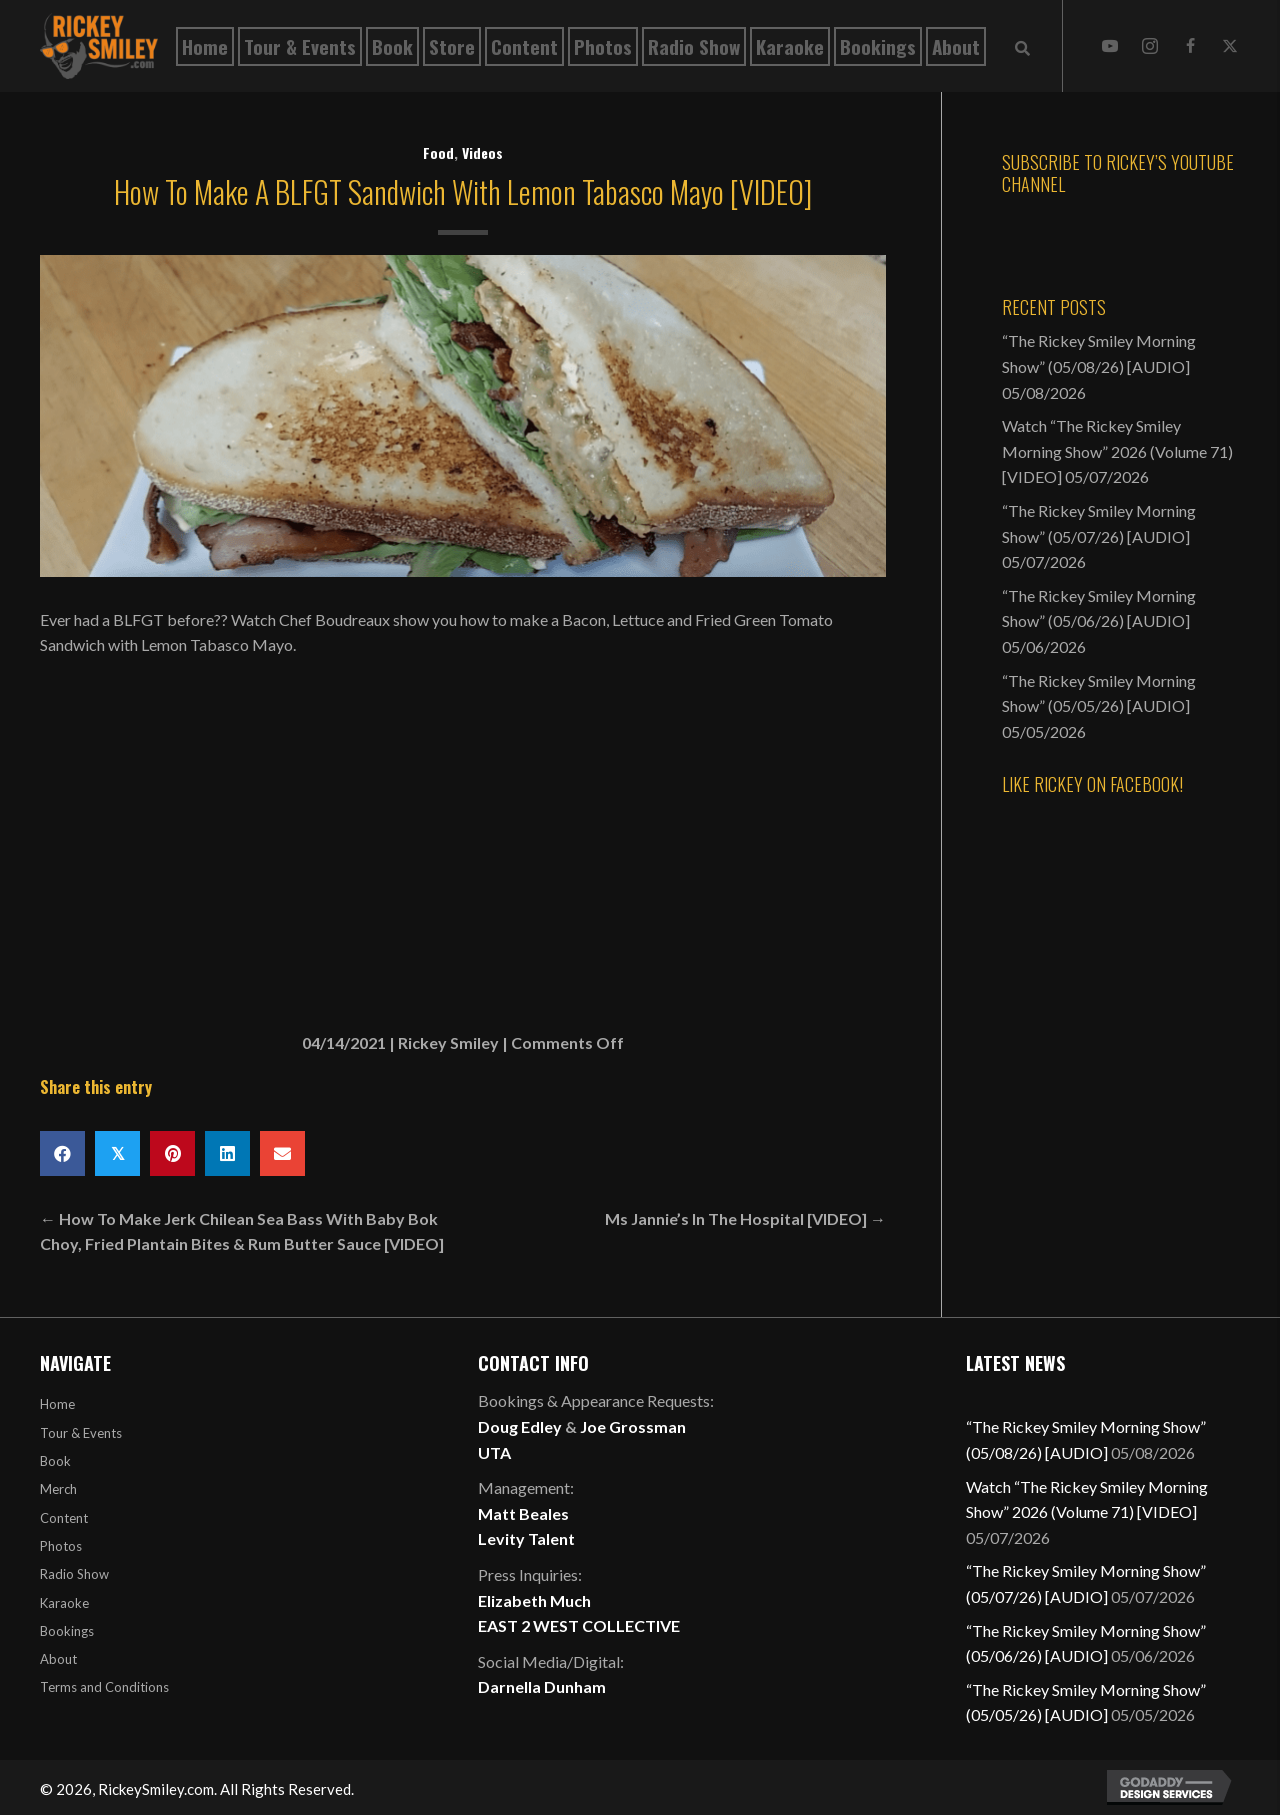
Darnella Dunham (542, 1686)
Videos (482, 152)
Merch (58, 1489)
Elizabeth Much (534, 1600)
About (58, 1659)
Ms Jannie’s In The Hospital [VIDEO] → (745, 1218)
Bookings (67, 1631)
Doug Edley (520, 1426)
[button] (1110, 46)
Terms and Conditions (104, 1687)
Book (55, 1461)
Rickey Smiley (448, 1042)
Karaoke (64, 1603)
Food (438, 152)
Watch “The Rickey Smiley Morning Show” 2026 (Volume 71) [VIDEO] (1117, 451)
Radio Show (74, 1574)
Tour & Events (81, 1433)
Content (64, 1518)
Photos (61, 1546)
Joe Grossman (633, 1426)
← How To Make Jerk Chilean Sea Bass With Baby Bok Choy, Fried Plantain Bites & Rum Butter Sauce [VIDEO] (242, 1231)
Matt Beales (523, 1513)
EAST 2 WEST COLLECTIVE (579, 1625)
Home (57, 1404)
